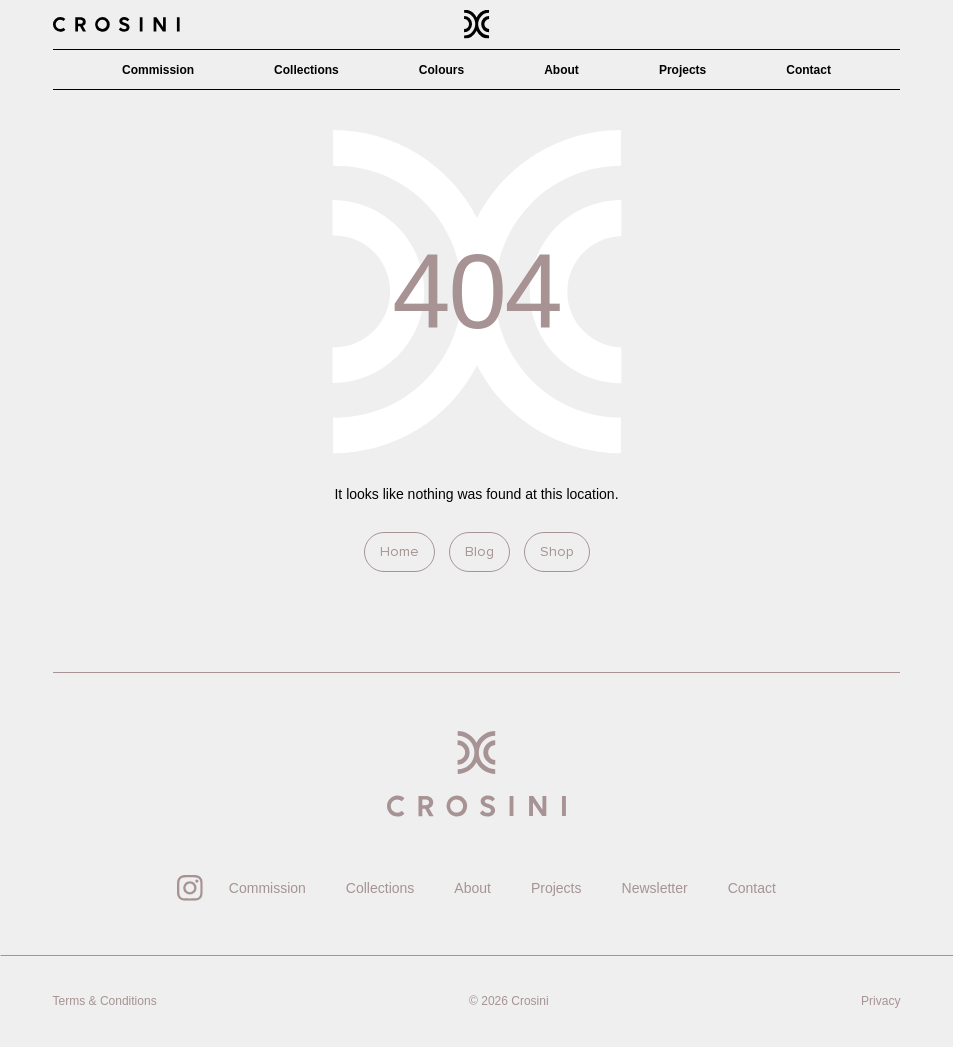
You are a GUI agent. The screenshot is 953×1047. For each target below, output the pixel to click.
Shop (557, 551)
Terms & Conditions (105, 1001)
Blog (479, 551)
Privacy (880, 1001)
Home (399, 551)
